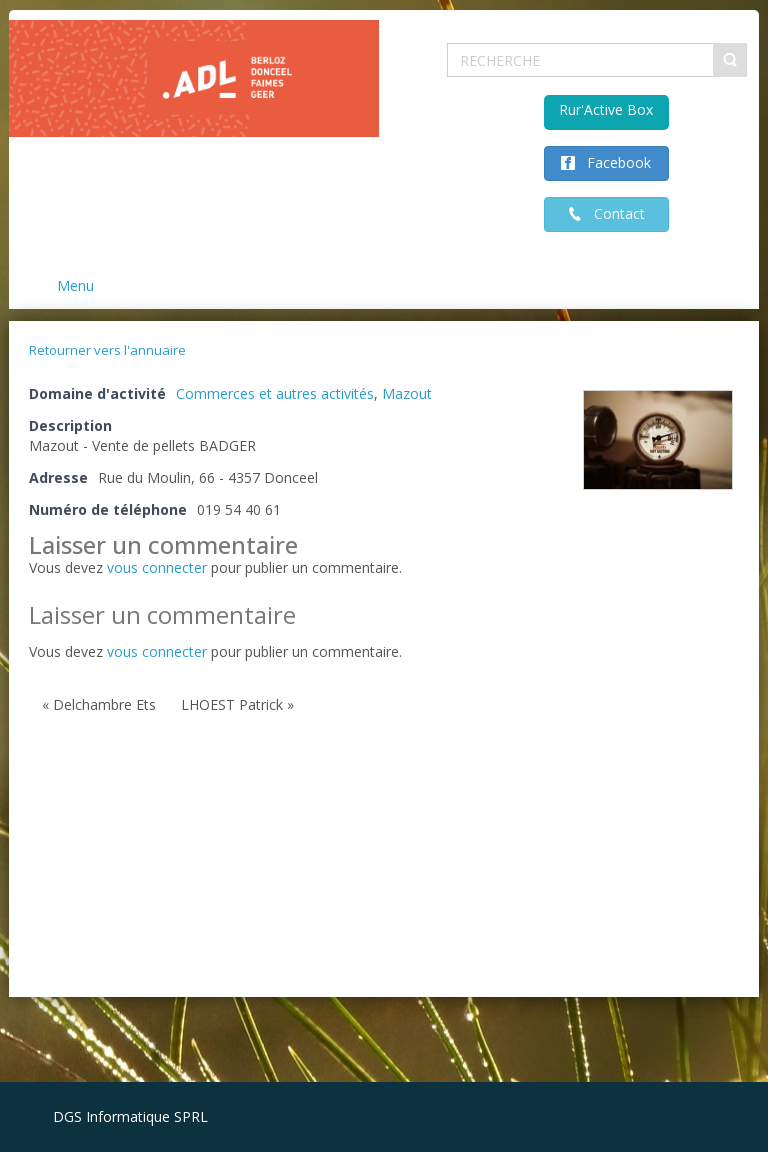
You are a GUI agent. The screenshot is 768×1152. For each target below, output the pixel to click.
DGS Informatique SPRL (130, 1116)
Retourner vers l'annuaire (107, 350)
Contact (613, 213)
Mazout (407, 393)
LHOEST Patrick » (237, 704)
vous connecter (157, 567)
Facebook (613, 162)
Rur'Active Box (606, 109)
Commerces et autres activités (275, 393)
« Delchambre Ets (99, 704)
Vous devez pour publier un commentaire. (215, 651)
